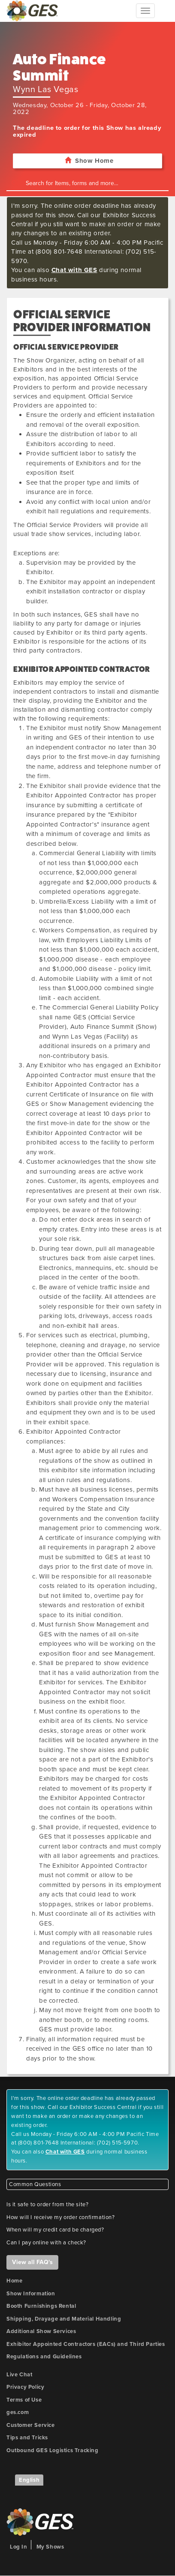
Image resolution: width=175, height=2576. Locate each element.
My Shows (50, 2546)
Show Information (30, 2293)
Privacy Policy (25, 2387)
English (29, 2480)
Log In (18, 2546)
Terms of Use (24, 2399)
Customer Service (30, 2425)
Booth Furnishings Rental (41, 2306)
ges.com (17, 2412)
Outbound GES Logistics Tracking (52, 2450)
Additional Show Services (41, 2331)
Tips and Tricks (27, 2437)
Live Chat (19, 2374)
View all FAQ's (32, 2262)
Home (14, 2280)
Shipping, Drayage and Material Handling (63, 2318)
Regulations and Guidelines (44, 2356)
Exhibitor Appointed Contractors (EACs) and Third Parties (85, 2344)
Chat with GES (74, 270)
